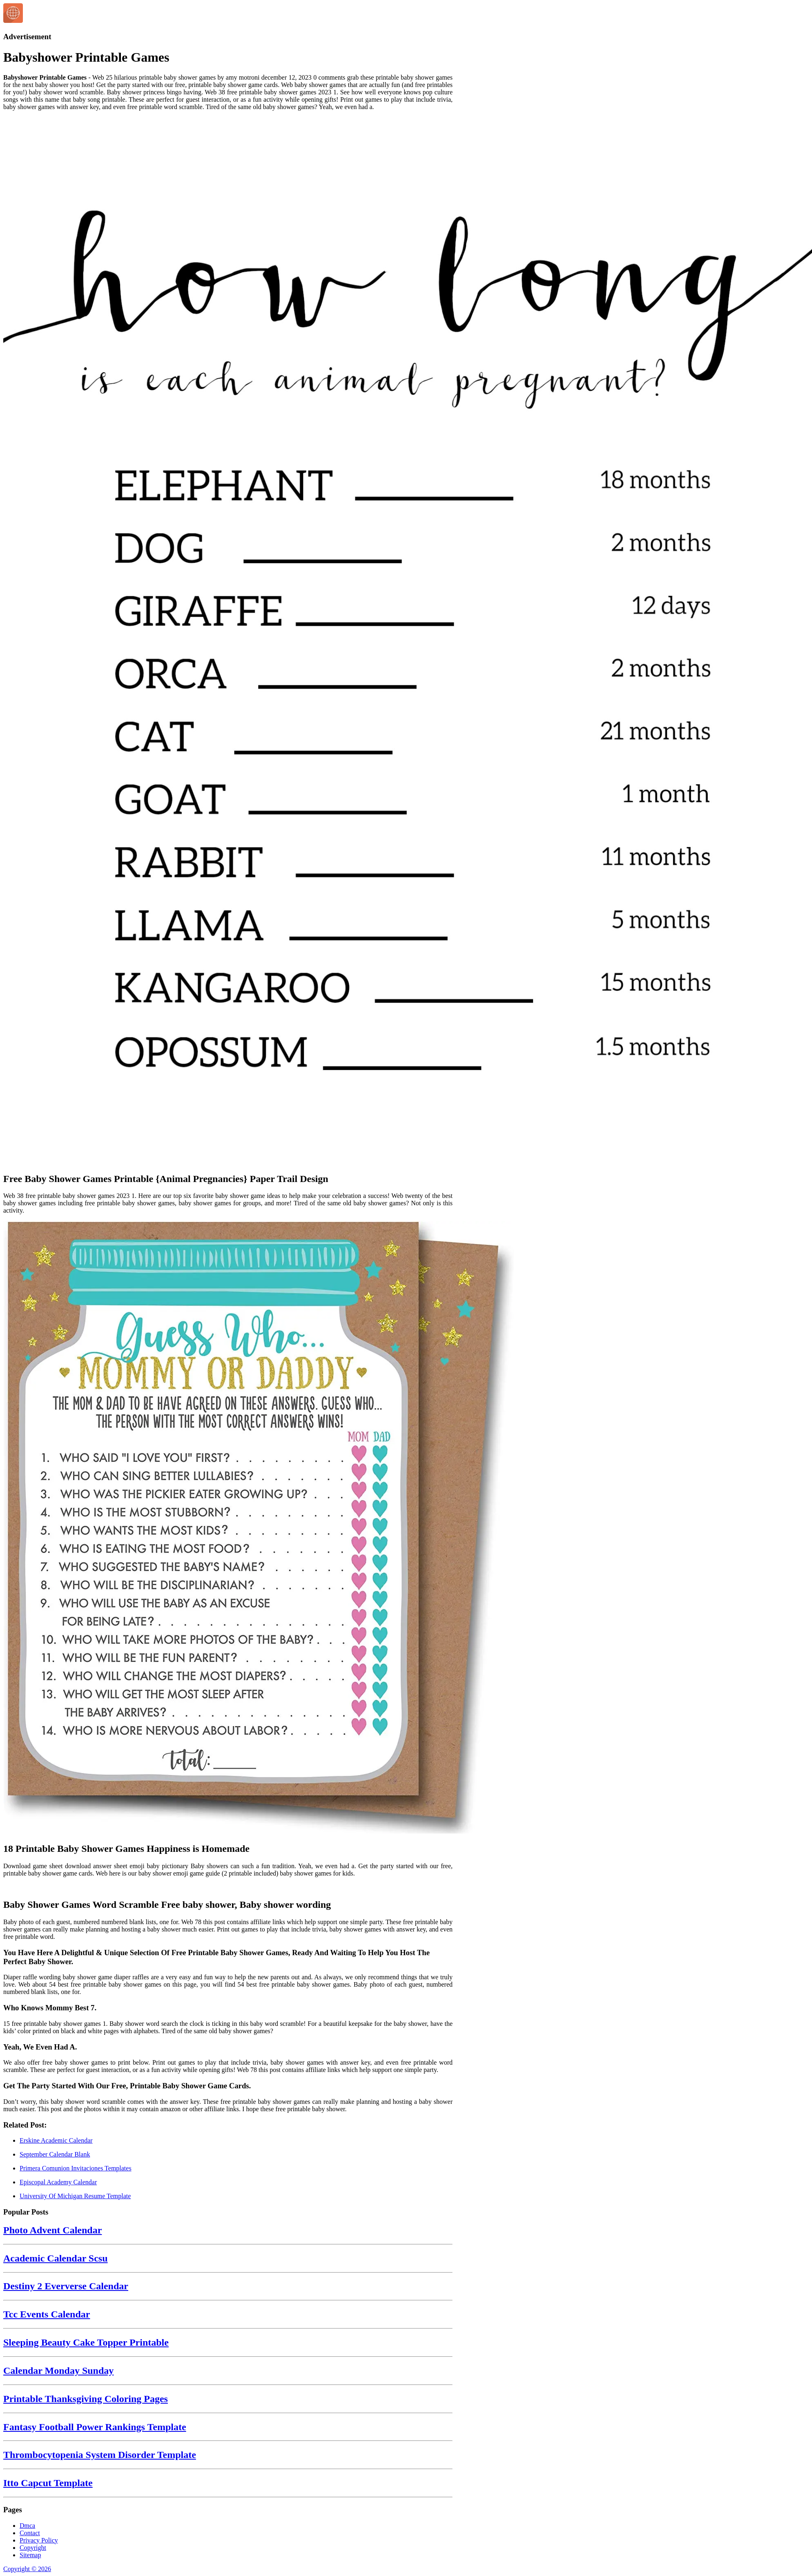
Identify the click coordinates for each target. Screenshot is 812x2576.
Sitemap (30, 2554)
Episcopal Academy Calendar (58, 2182)
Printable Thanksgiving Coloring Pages (85, 2398)
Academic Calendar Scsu (55, 2258)
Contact (30, 2532)
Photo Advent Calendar (52, 2230)
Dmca (27, 2525)
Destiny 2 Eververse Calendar (65, 2286)
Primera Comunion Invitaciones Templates (76, 2168)
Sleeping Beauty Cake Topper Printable (86, 2342)
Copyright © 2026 (27, 2568)
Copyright (33, 2547)
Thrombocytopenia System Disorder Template (99, 2454)
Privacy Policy (39, 2540)
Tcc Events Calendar (46, 2314)
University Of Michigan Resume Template (75, 2195)
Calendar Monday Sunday (58, 2370)
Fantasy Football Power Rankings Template (94, 2427)
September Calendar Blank (55, 2154)
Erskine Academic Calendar (56, 2140)
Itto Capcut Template (48, 2483)
